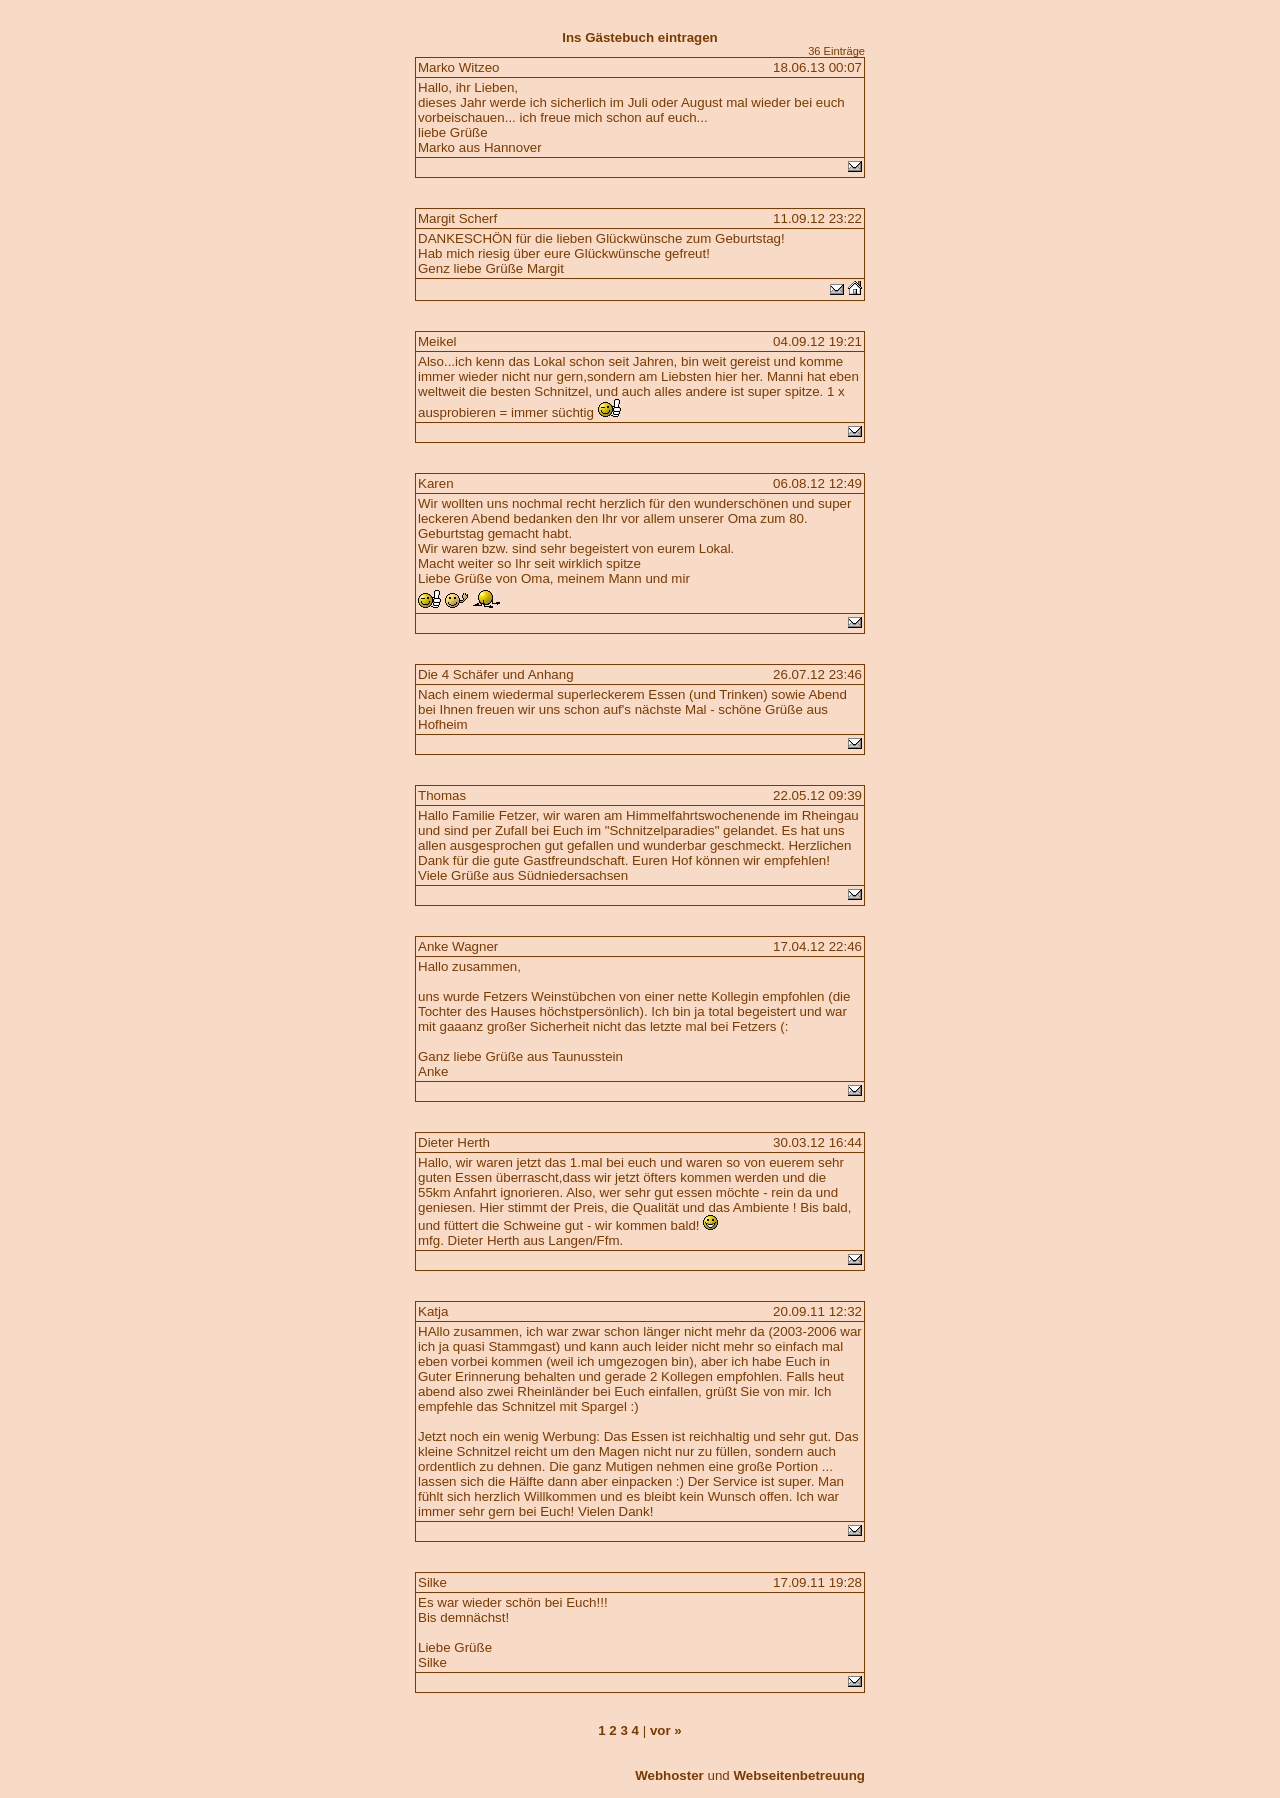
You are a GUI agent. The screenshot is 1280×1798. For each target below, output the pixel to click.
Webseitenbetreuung (799, 1775)
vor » (666, 1730)
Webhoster (669, 1775)
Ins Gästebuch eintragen (640, 37)
